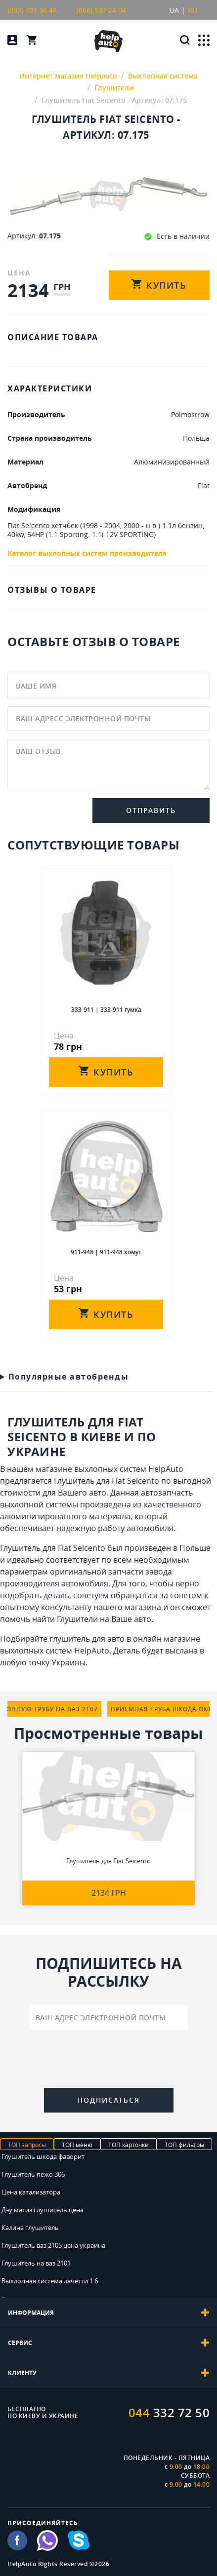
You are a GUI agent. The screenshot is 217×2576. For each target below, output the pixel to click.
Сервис (108, 2343)
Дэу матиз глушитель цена (42, 2209)
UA (174, 10)
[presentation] (109, 2060)
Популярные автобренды (68, 1376)
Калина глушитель (30, 2227)
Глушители (77, 1619)
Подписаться (109, 2100)
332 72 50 (169, 2413)
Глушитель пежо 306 (33, 2174)
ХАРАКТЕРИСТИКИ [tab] (49, 388)
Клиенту (108, 2373)
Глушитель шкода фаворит (43, 2156)
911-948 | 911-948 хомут (106, 1252)
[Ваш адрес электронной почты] (109, 2017)
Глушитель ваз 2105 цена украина (53, 2245)
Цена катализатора (30, 2192)
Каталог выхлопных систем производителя (87, 553)
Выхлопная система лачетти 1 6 (49, 2280)
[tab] (108, 2313)
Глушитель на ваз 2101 (36, 2263)
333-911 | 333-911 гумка (106, 1009)
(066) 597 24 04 (101, 10)
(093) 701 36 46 (32, 10)
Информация (108, 2313)
